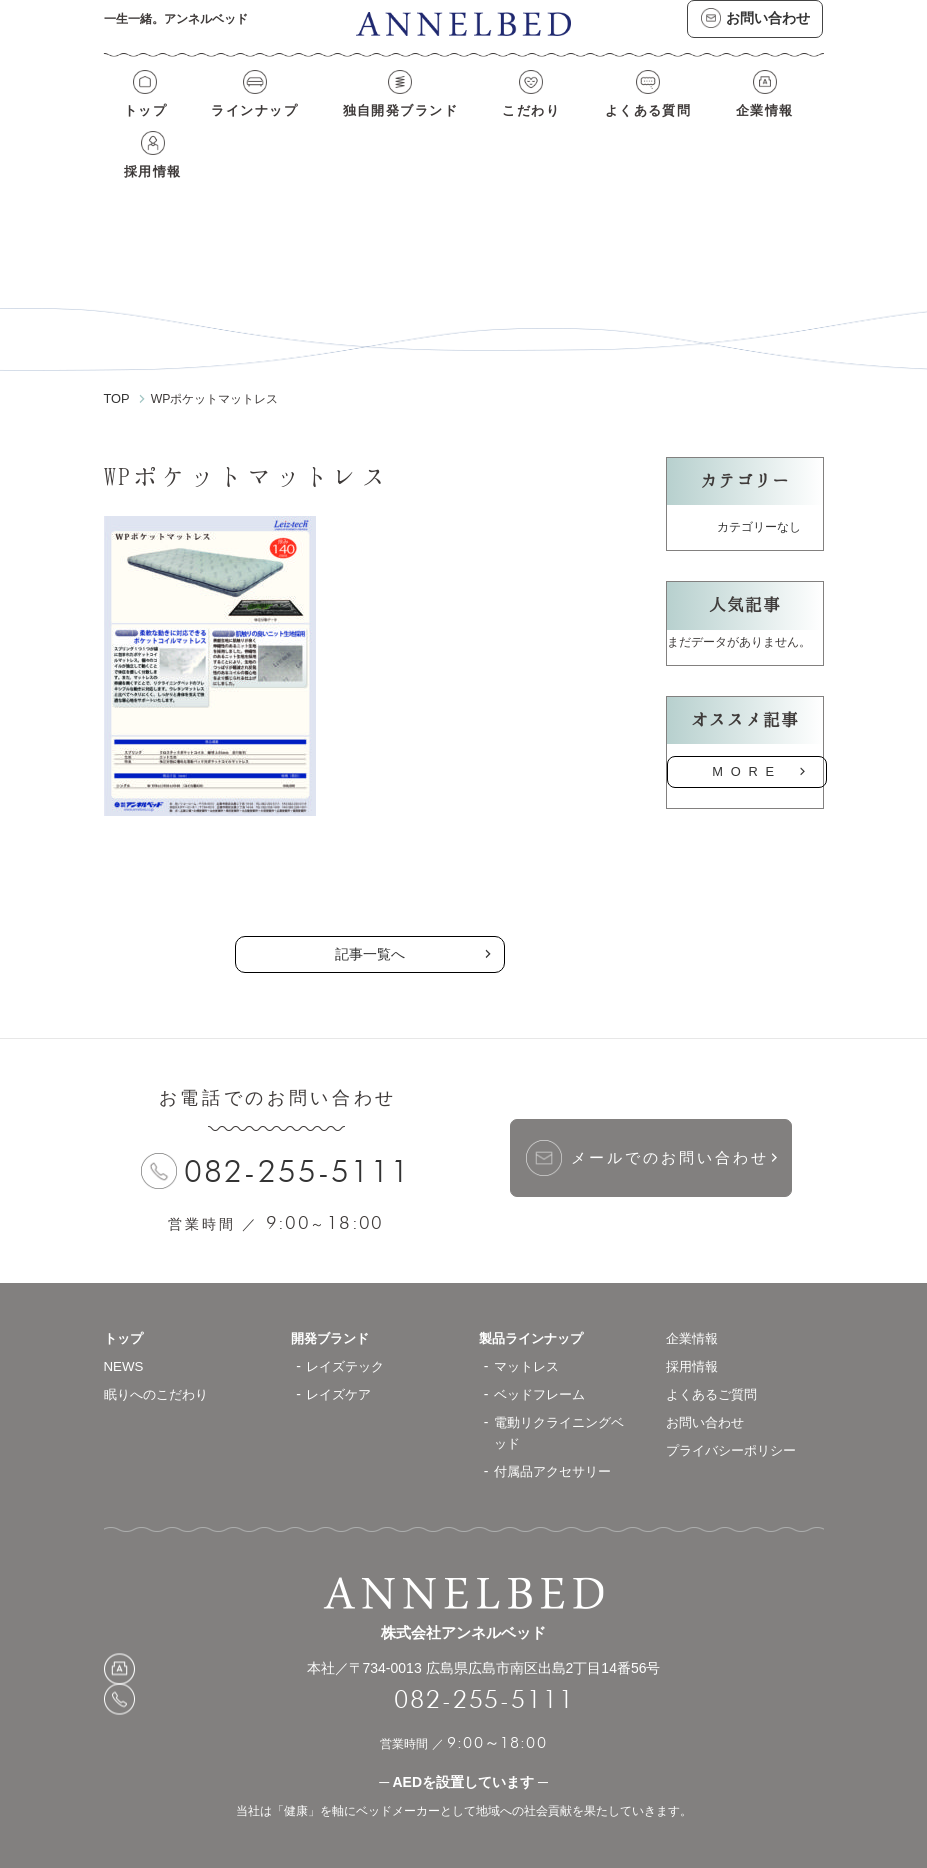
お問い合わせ (708, 1381)
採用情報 (769, 128)
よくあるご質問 (715, 1353)
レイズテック (348, 1325)
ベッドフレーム (543, 1353)
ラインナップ (234, 128)
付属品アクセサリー (557, 1430)
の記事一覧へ (370, 842)
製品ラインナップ (535, 1297)
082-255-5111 (298, 1130)
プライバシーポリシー (736, 1409)
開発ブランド (333, 1297)
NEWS (125, 1325)
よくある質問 (581, 128)
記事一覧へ (370, 913)
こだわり (479, 128)
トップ (140, 128)
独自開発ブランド (364, 128)
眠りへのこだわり (160, 1353)
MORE (747, 732)
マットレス (529, 1325)
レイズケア (341, 1353)
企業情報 (682, 128)
